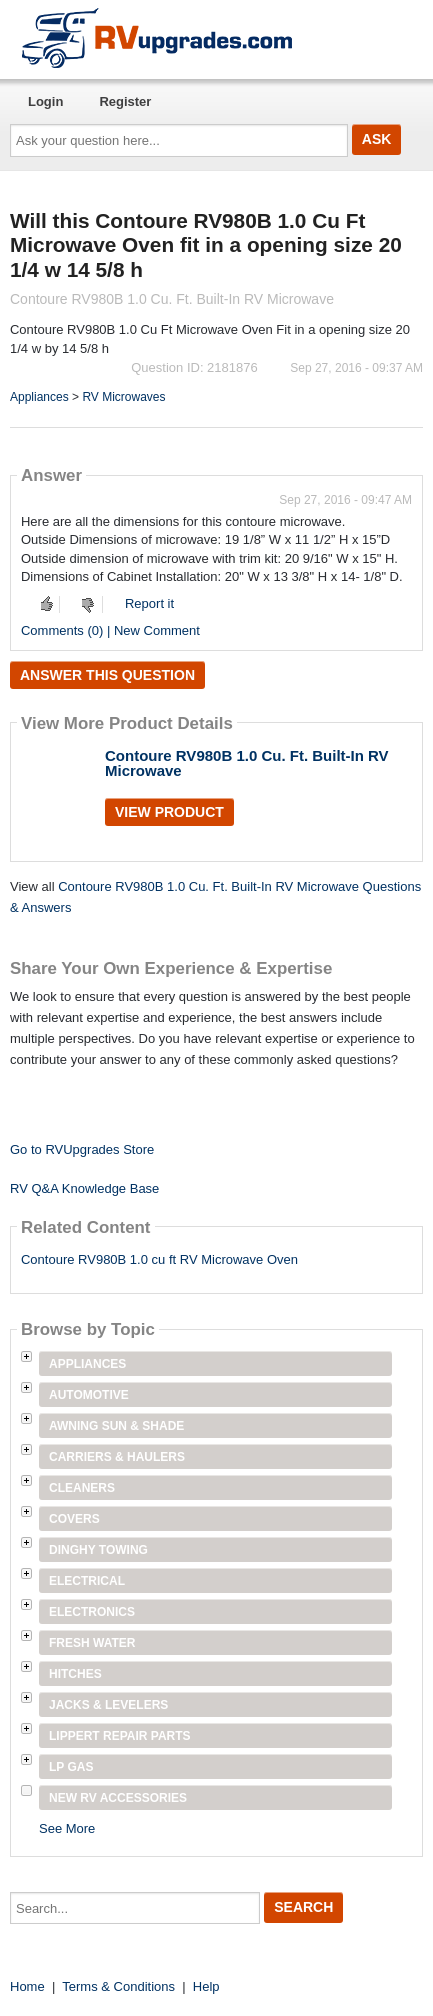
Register (125, 101)
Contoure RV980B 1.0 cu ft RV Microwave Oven (159, 1259)
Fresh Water (92, 1643)
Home (27, 1986)
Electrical (87, 1581)
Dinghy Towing (98, 1550)
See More (67, 1828)
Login (45, 101)
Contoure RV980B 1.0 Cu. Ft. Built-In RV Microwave (247, 763)
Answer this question (107, 675)
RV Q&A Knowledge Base (84, 1188)
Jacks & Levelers (108, 1705)
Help (206, 1986)
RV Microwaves (123, 397)
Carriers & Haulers (117, 1457)
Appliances (39, 397)
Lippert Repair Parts (120, 1736)
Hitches (75, 1674)
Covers (74, 1519)
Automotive (89, 1395)
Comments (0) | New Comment (110, 630)
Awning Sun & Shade (116, 1426)
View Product (169, 812)
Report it (149, 603)
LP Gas (71, 1767)
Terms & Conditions (118, 1986)
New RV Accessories (118, 1798)
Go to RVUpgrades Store (82, 1149)
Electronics (92, 1612)
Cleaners (82, 1488)
